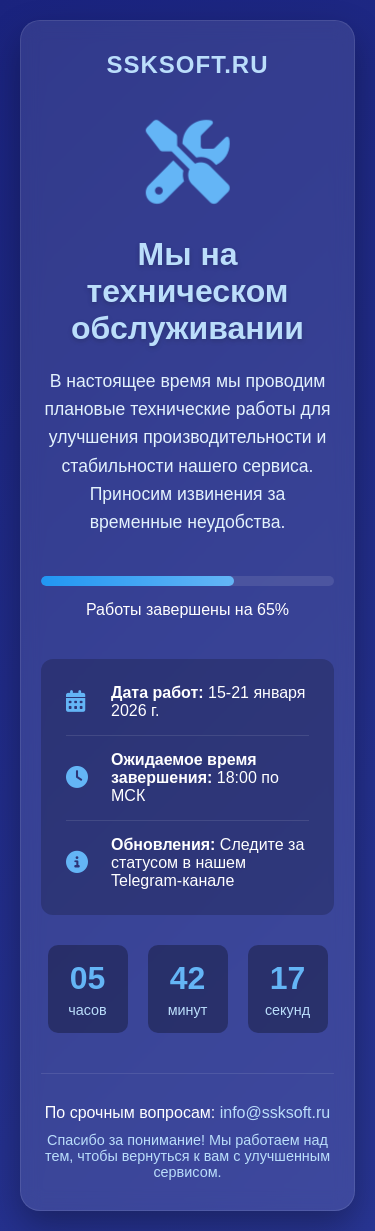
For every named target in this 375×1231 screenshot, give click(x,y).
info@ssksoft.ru (275, 1112)
